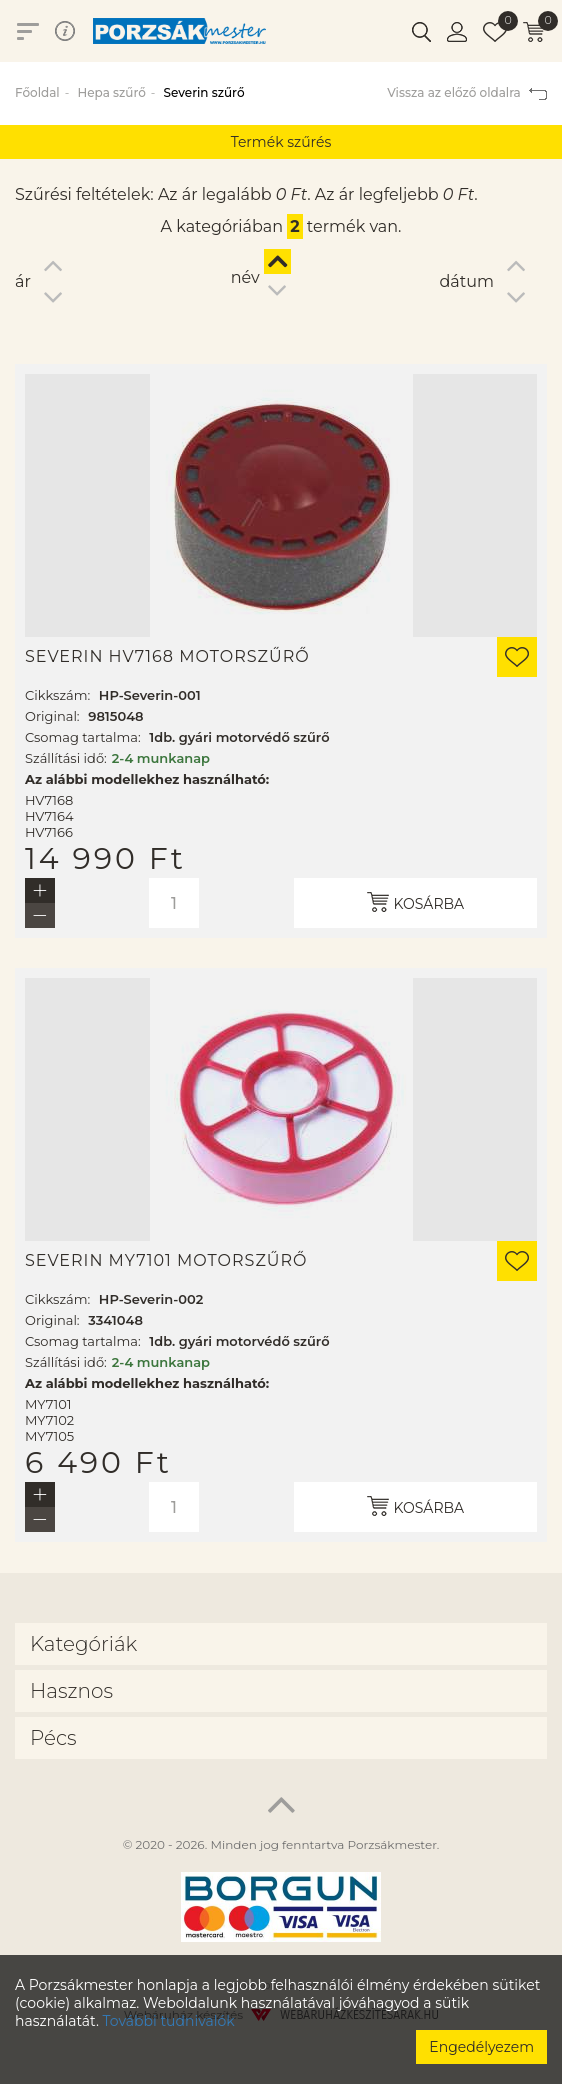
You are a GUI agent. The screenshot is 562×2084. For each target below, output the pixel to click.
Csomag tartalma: (83, 737)
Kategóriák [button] (83, 1644)
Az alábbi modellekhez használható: (147, 779)
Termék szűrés (281, 142)
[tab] (281, 1644)
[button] (421, 31)
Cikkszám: (57, 695)
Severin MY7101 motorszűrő (166, 1261)
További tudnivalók (169, 2021)
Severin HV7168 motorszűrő (167, 657)
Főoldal (37, 92)
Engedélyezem (481, 2047)
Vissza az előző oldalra (467, 92)
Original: (52, 716)
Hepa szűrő (111, 92)
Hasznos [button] (71, 1691)
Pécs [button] (53, 1738)
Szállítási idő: (66, 758)
